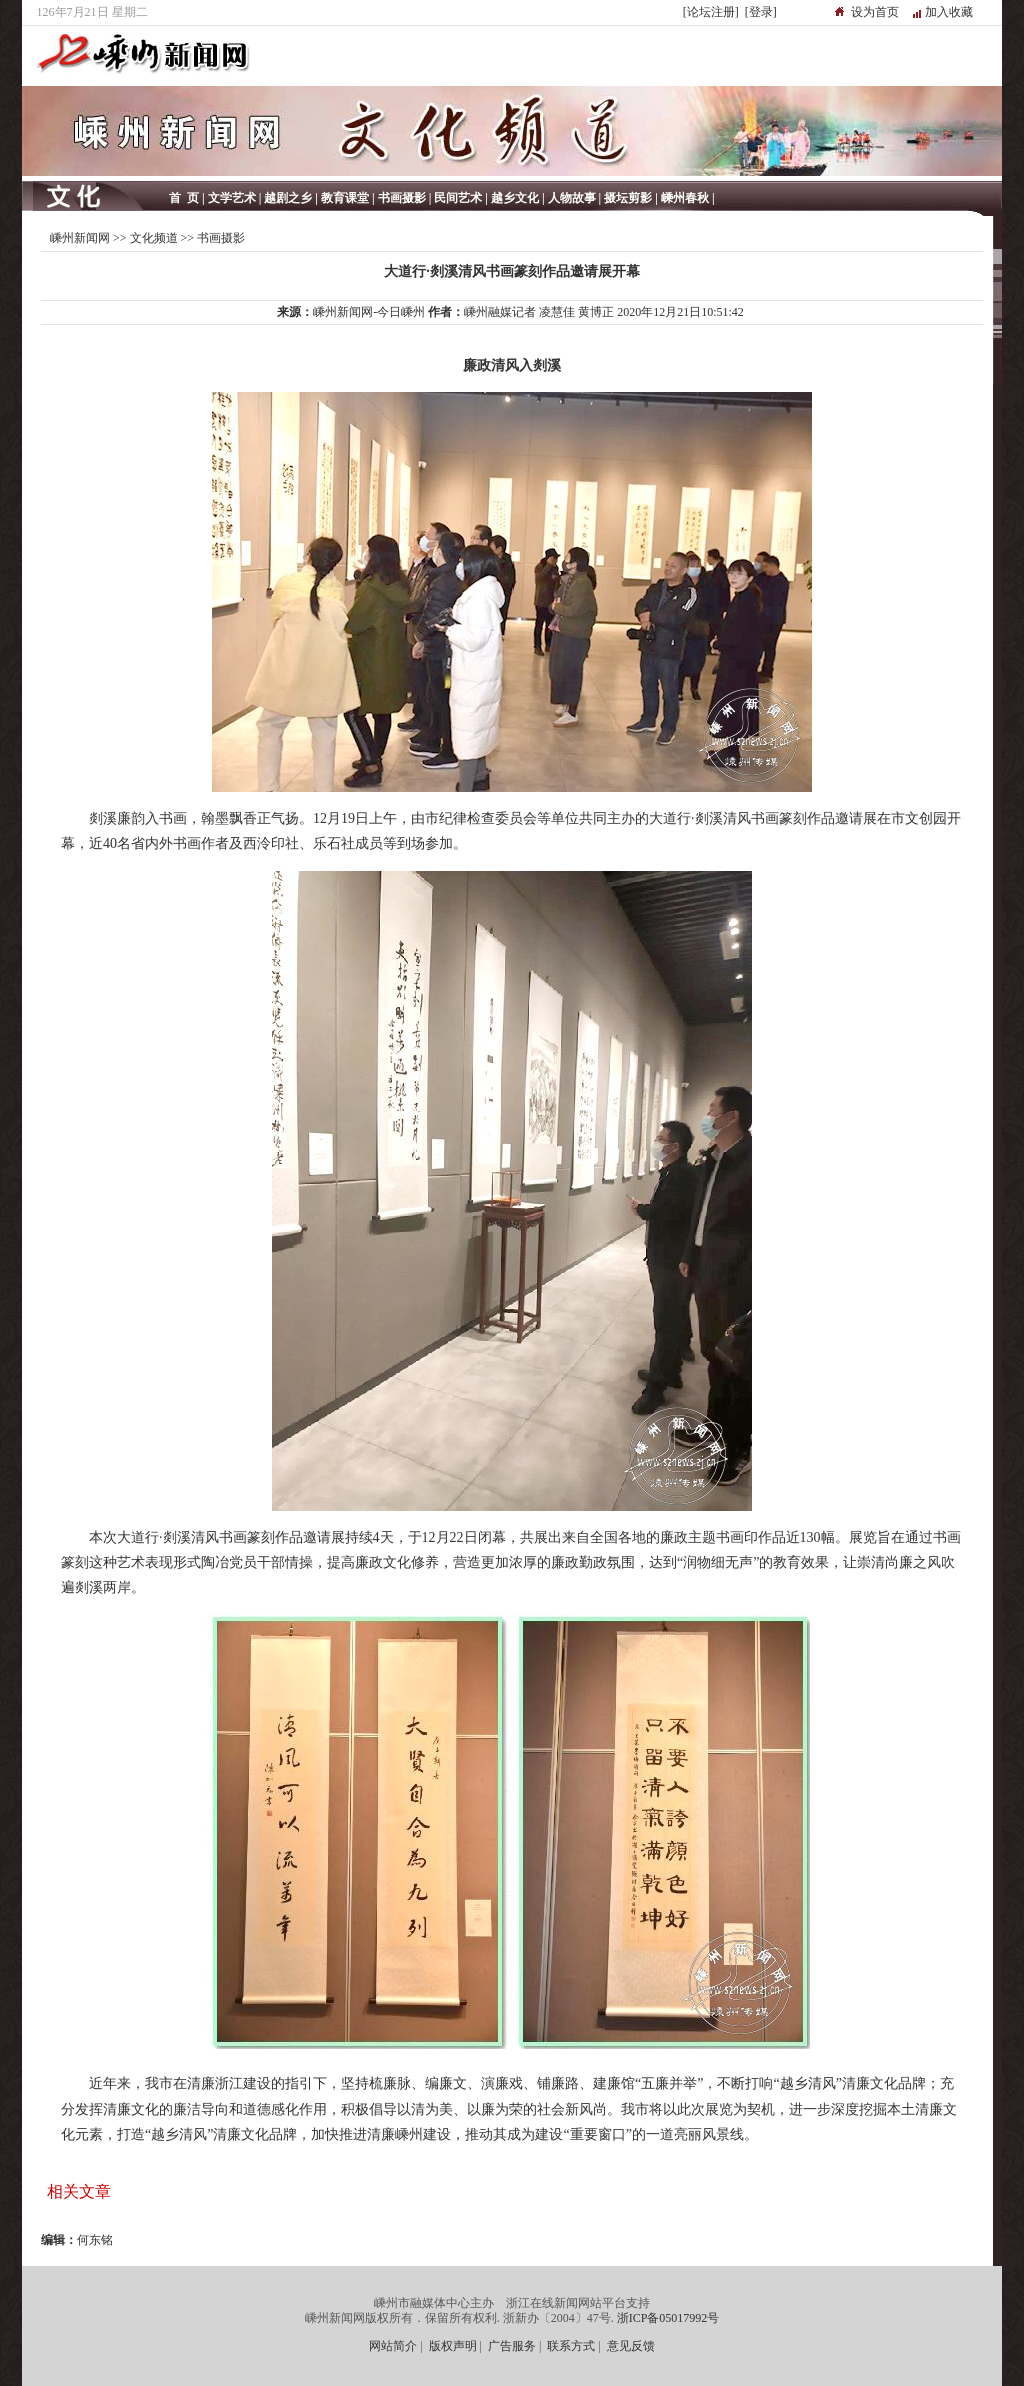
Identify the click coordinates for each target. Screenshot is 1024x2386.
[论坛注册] (711, 12)
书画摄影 (221, 238)
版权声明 (453, 2346)
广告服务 (512, 2346)
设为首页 (875, 12)
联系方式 (571, 2346)
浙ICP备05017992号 (668, 2318)
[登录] (761, 12)
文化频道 (154, 238)
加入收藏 (949, 12)
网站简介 (393, 2346)
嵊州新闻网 (80, 238)
